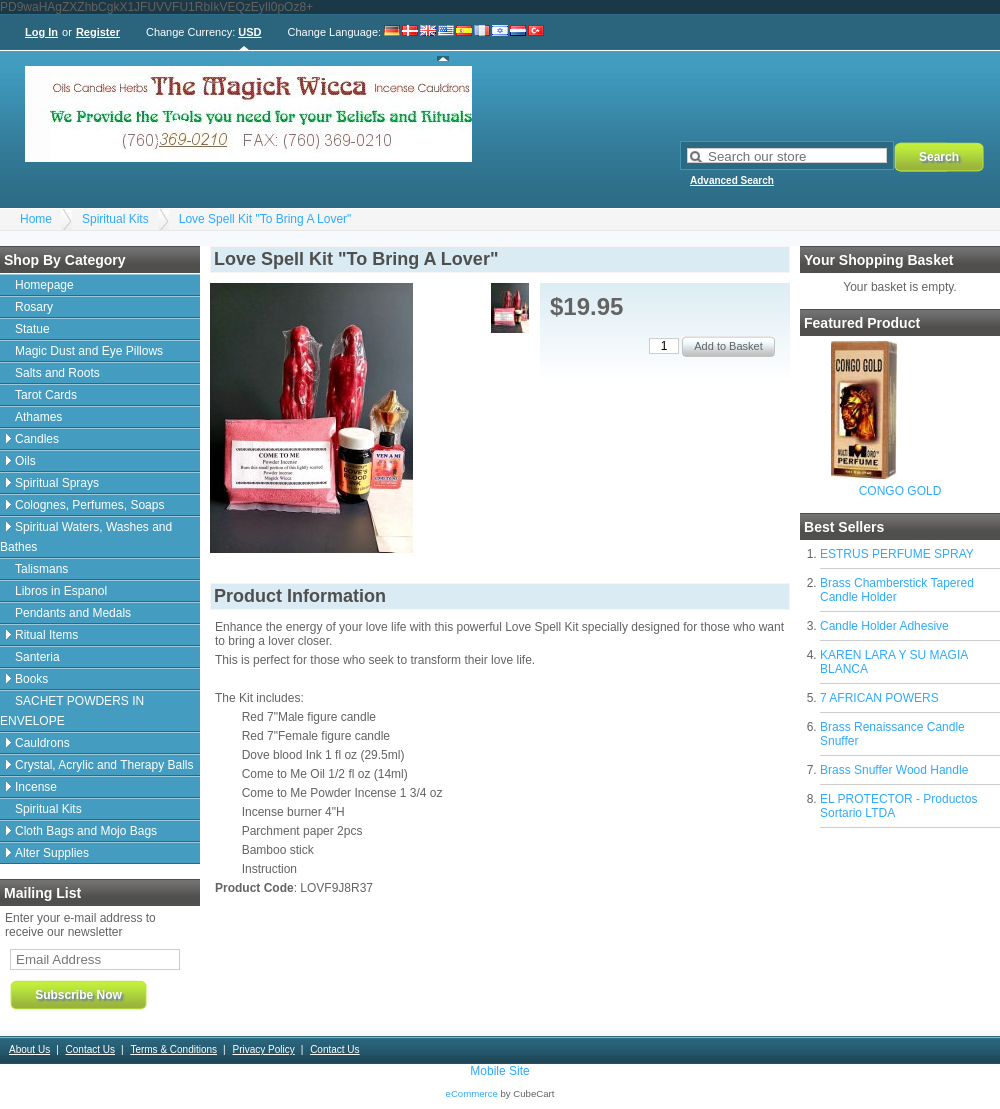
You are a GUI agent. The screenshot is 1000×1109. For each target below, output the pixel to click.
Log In (41, 32)
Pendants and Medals (73, 613)
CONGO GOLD (900, 491)
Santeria (37, 657)
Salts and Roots (57, 373)
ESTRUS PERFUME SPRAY (897, 554)
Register (98, 32)
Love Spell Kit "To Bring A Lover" (265, 219)
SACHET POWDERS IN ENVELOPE (72, 711)
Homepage (44, 285)
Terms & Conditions (173, 1049)
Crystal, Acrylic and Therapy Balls (104, 765)
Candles (37, 439)
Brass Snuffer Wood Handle (894, 770)
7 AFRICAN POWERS (879, 698)
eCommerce (472, 1093)
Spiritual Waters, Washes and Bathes (86, 537)
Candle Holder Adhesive (884, 626)
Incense (36, 787)
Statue (32, 329)
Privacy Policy (263, 1049)
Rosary (34, 307)
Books (31, 679)
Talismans (41, 569)
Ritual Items (46, 635)
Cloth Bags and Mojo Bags (86, 831)
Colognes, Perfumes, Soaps (89, 505)
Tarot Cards (46, 395)
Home (36, 219)
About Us (29, 1049)
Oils (25, 461)
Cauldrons (42, 743)
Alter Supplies (52, 853)
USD (249, 32)
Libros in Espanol (61, 591)
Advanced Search (732, 180)
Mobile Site (499, 1071)
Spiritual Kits (115, 219)
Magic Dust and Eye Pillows (89, 351)
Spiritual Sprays (57, 483)
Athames (38, 417)
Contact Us (90, 1049)
